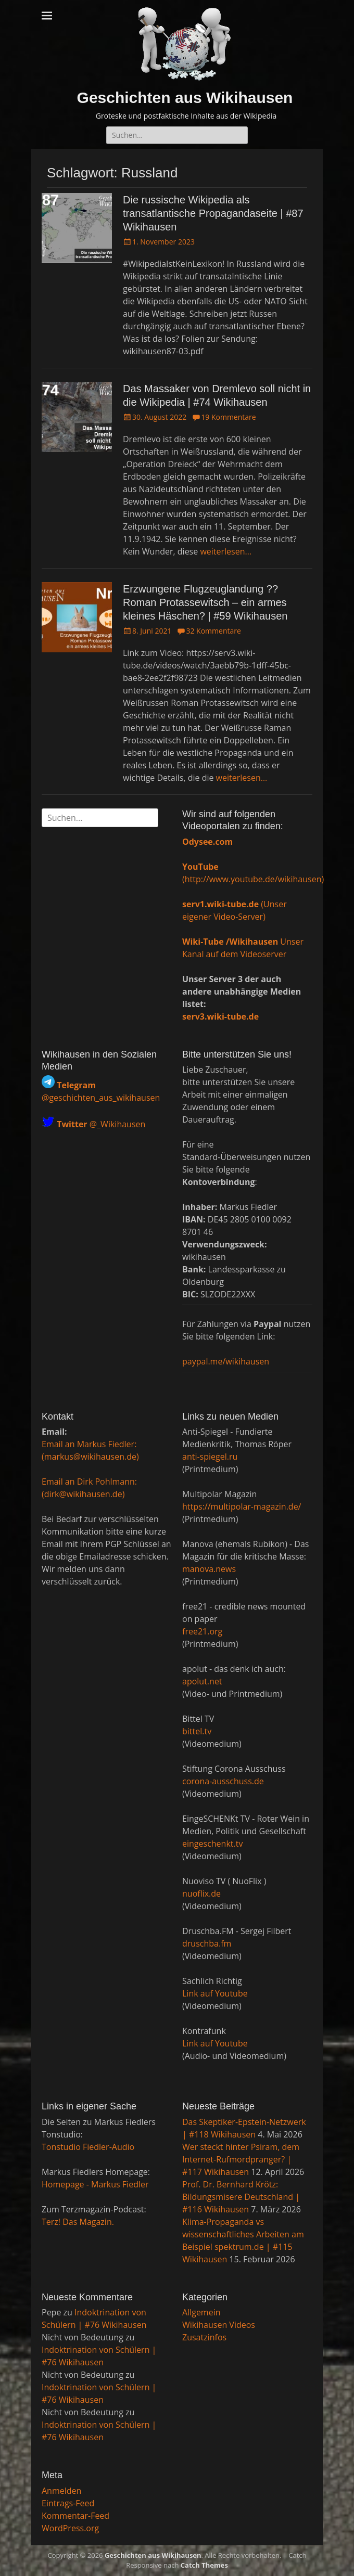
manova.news (209, 1569)
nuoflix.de (201, 1893)
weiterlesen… (225, 551)
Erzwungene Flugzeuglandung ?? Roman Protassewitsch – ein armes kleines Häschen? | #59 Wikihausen (205, 602)
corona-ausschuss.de (223, 1781)
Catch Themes (204, 2565)
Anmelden (61, 2490)
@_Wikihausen (101, 1124)
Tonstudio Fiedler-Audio (88, 2147)
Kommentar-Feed (75, 2515)
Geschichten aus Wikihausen (185, 97)
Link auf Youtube (215, 1993)
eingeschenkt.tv (212, 1843)
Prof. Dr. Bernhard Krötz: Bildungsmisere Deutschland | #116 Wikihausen (241, 2197)
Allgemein (201, 2312)
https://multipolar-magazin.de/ (241, 1506)
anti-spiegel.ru (209, 1456)
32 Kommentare (213, 631)
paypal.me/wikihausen (225, 1361)
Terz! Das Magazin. (78, 2221)
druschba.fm (206, 1943)
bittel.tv (196, 1731)
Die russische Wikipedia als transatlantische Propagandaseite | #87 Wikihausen (213, 213)
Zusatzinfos (204, 2337)
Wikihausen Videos (218, 2324)
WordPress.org (70, 2528)
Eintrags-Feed (68, 2503)
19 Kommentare (228, 417)
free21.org (202, 1631)
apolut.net (202, 1681)
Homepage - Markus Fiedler (95, 2184)
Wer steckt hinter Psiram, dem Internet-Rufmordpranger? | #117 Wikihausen (240, 2159)
